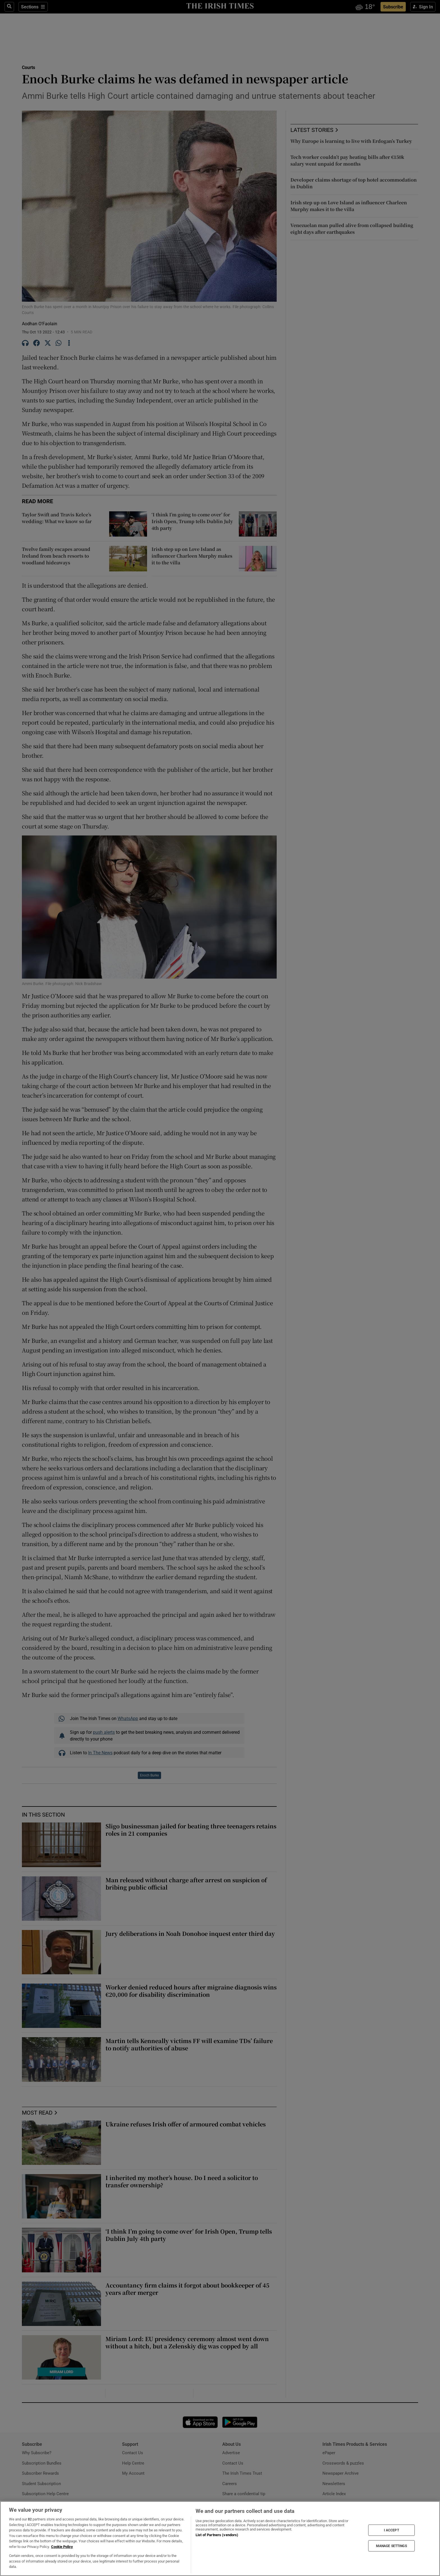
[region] (220, 2538)
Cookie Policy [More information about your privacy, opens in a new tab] (62, 2547)
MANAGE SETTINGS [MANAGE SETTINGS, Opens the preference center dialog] (391, 2546)
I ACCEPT (391, 2530)
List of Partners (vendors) (217, 2535)
